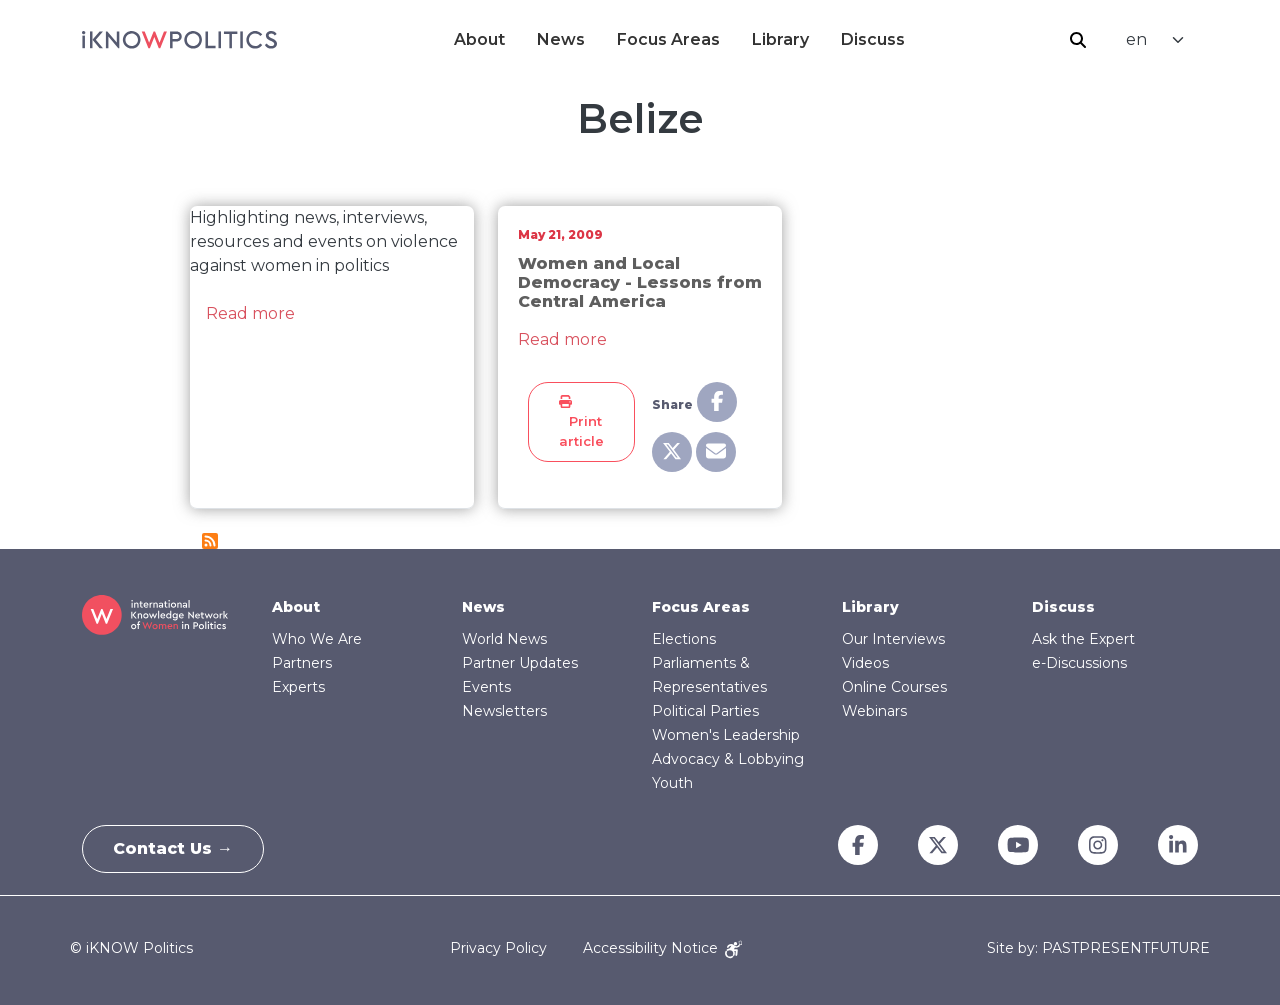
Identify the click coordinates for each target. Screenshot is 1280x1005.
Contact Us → (173, 848)
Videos (865, 663)
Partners (302, 663)
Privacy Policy (498, 948)
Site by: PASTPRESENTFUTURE (1098, 948)
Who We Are (317, 639)
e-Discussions (1079, 663)
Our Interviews (893, 639)
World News (504, 639)
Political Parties (705, 711)
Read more (250, 313)
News (561, 39)
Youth (672, 783)
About (479, 39)
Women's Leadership (726, 735)
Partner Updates (520, 663)
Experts (298, 687)
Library (780, 39)
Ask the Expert (1083, 639)
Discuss (873, 39)
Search (1078, 40)
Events (486, 687)
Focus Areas (668, 39)
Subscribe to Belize (210, 541)
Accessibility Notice (662, 948)
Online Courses (894, 687)
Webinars (874, 711)
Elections (684, 639)
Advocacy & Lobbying (728, 759)
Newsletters (504, 711)
